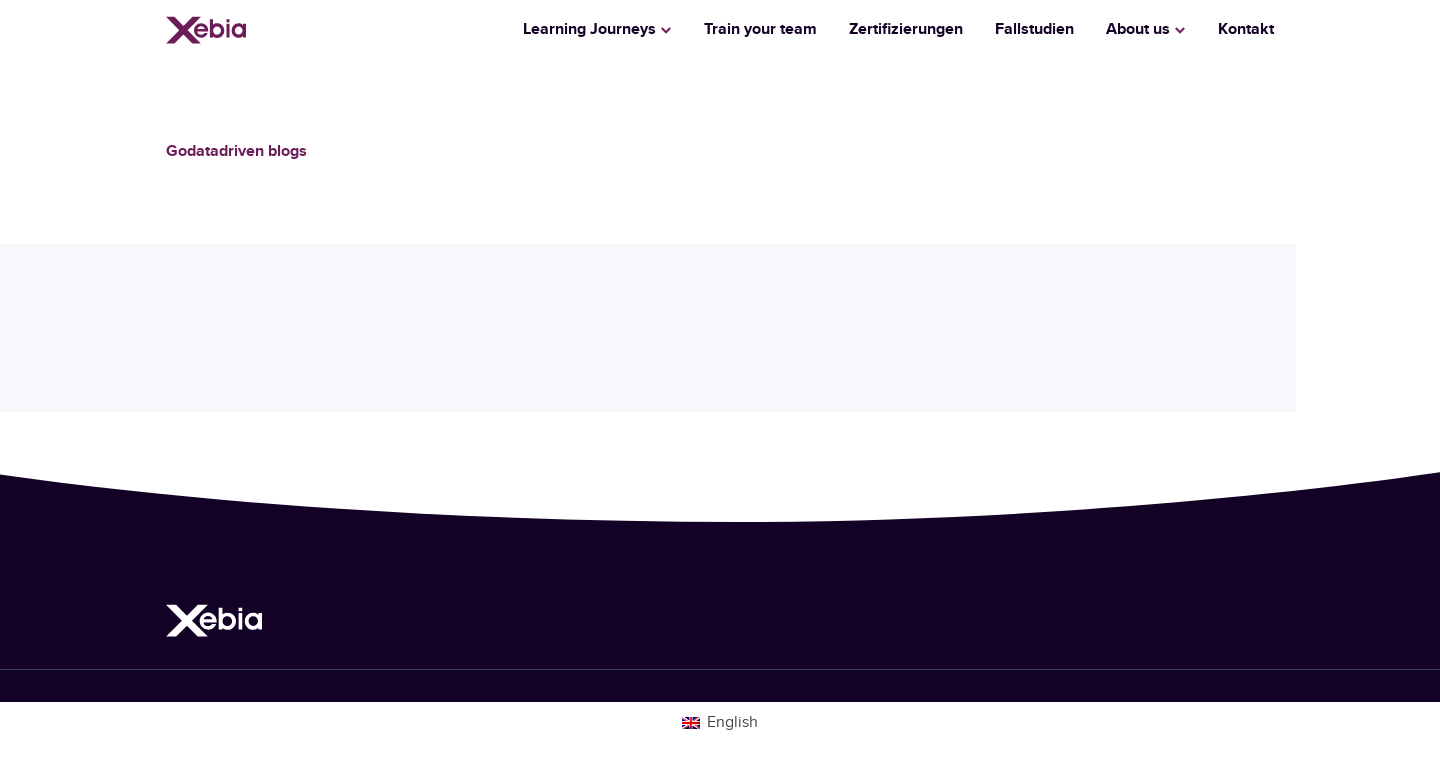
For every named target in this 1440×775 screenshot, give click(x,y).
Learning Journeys (589, 29)
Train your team (760, 29)
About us (1138, 29)
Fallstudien (1034, 29)
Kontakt (1246, 29)
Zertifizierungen (906, 29)
